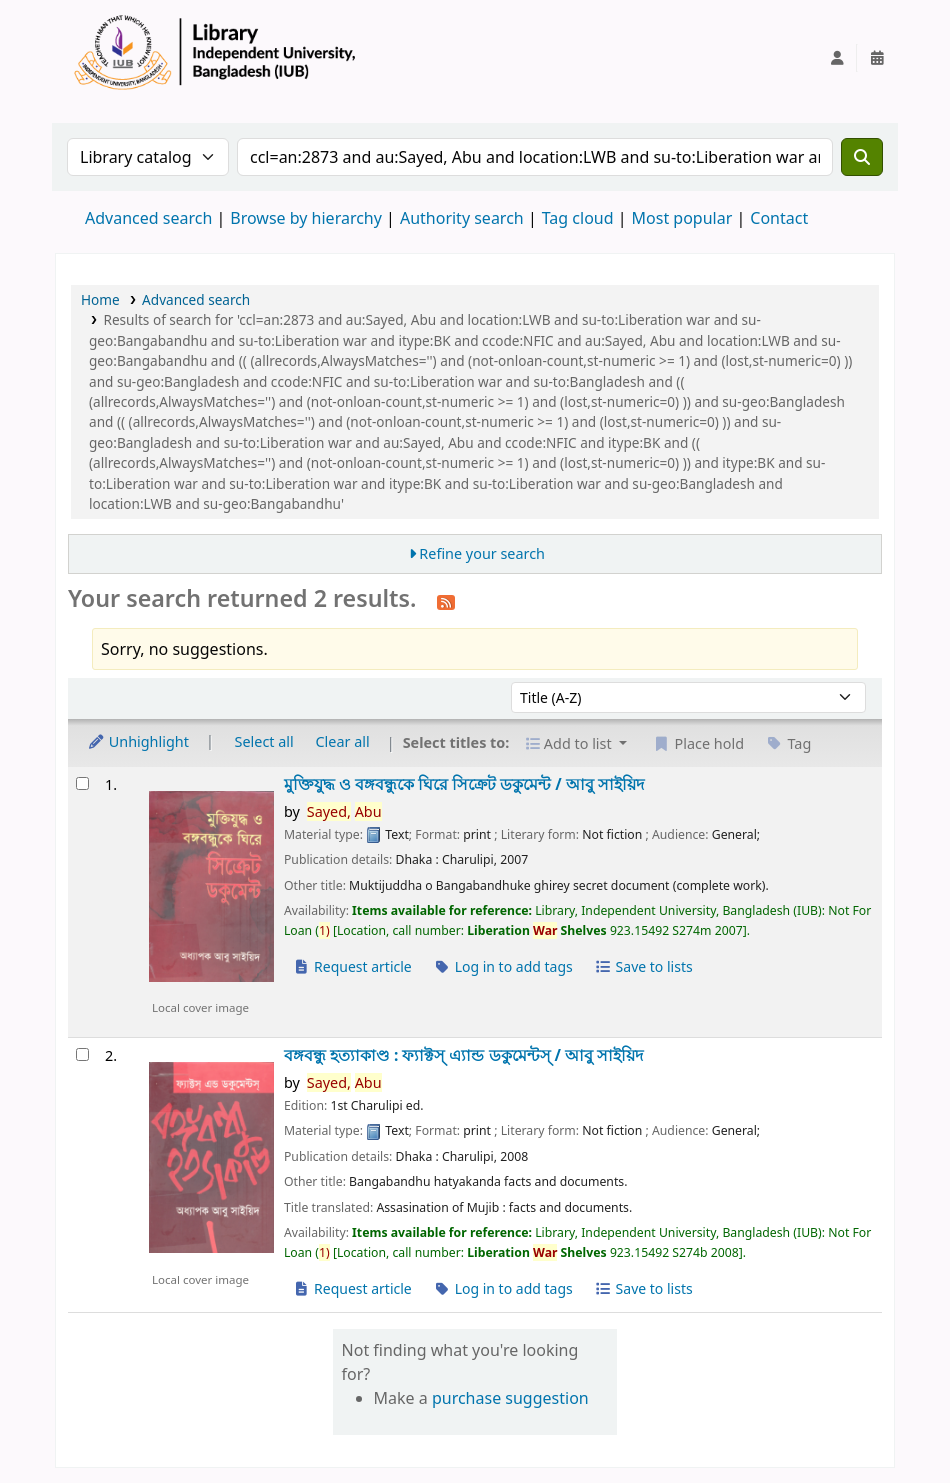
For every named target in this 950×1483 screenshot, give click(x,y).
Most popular (682, 218)
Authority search (462, 218)
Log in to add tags (503, 966)
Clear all (343, 741)
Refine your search (482, 553)
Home (100, 299)
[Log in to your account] (837, 58)
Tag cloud (578, 218)
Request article (352, 966)
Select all (264, 741)
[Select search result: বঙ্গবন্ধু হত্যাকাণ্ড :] (82, 1054)
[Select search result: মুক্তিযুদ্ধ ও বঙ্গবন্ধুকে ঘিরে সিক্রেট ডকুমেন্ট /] (82, 783)
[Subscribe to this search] (446, 601)
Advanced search (148, 218)
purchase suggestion (510, 1398)
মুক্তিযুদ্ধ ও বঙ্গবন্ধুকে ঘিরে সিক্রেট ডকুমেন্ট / (464, 784)
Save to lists (643, 966)
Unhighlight (138, 741)
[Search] (862, 157)
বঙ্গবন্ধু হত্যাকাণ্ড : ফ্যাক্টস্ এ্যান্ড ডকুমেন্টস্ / (463, 1055)
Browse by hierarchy (306, 218)
